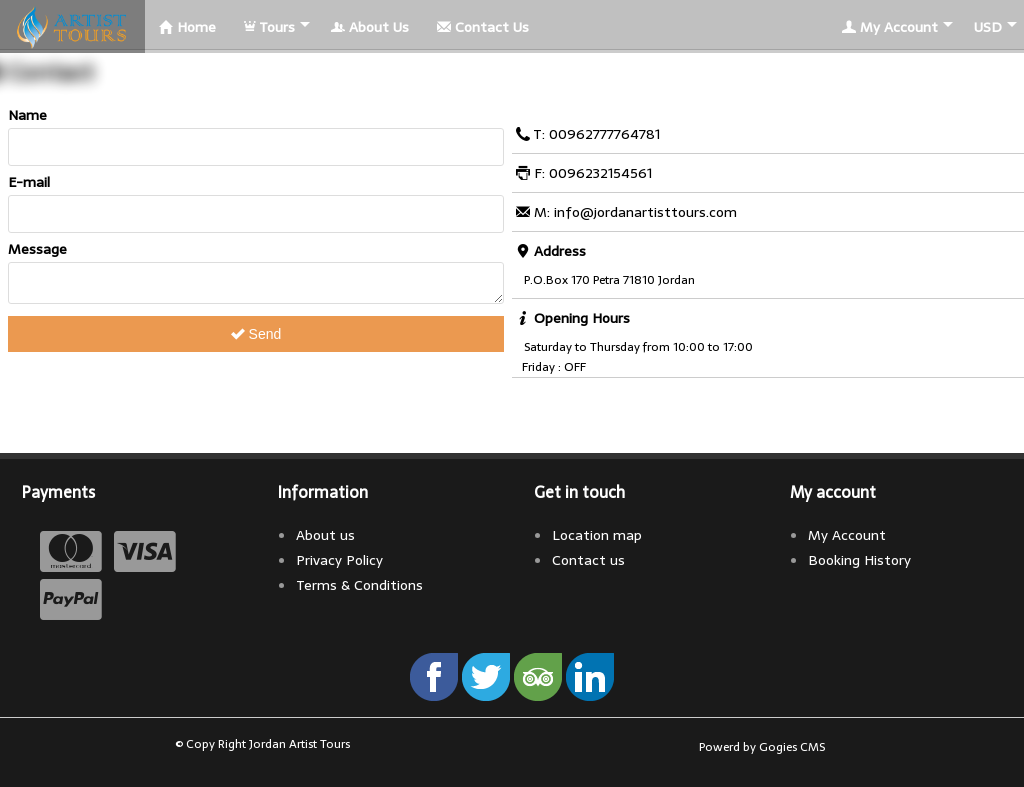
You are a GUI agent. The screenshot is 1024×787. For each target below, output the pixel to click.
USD (988, 27)
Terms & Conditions (359, 585)
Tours (269, 27)
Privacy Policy (339, 560)
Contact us (588, 560)
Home (187, 27)
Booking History (859, 560)
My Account (890, 27)
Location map (597, 535)
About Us (370, 27)
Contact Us (483, 27)
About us (325, 535)
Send (256, 340)
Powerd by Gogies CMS (762, 747)
